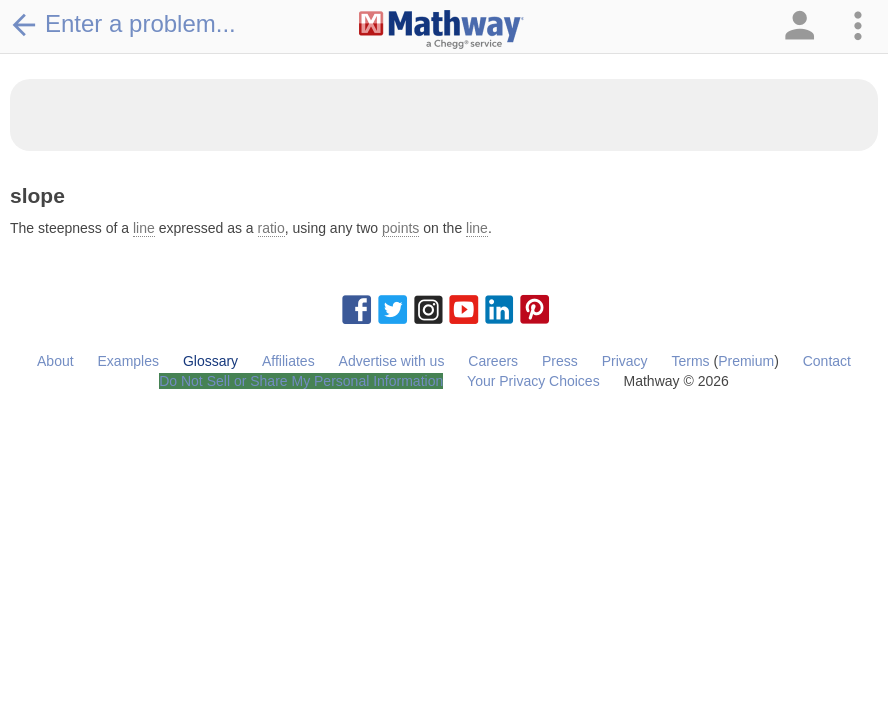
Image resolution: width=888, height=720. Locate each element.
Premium (746, 361)
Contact (827, 361)
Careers (493, 361)
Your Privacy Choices (533, 381)
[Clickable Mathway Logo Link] (441, 30)
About (55, 361)
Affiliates (288, 361)
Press (560, 361)
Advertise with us (392, 361)
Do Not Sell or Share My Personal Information (301, 381)
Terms (690, 361)
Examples (128, 361)
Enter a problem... (123, 24)
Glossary (210, 361)
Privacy (625, 361)
